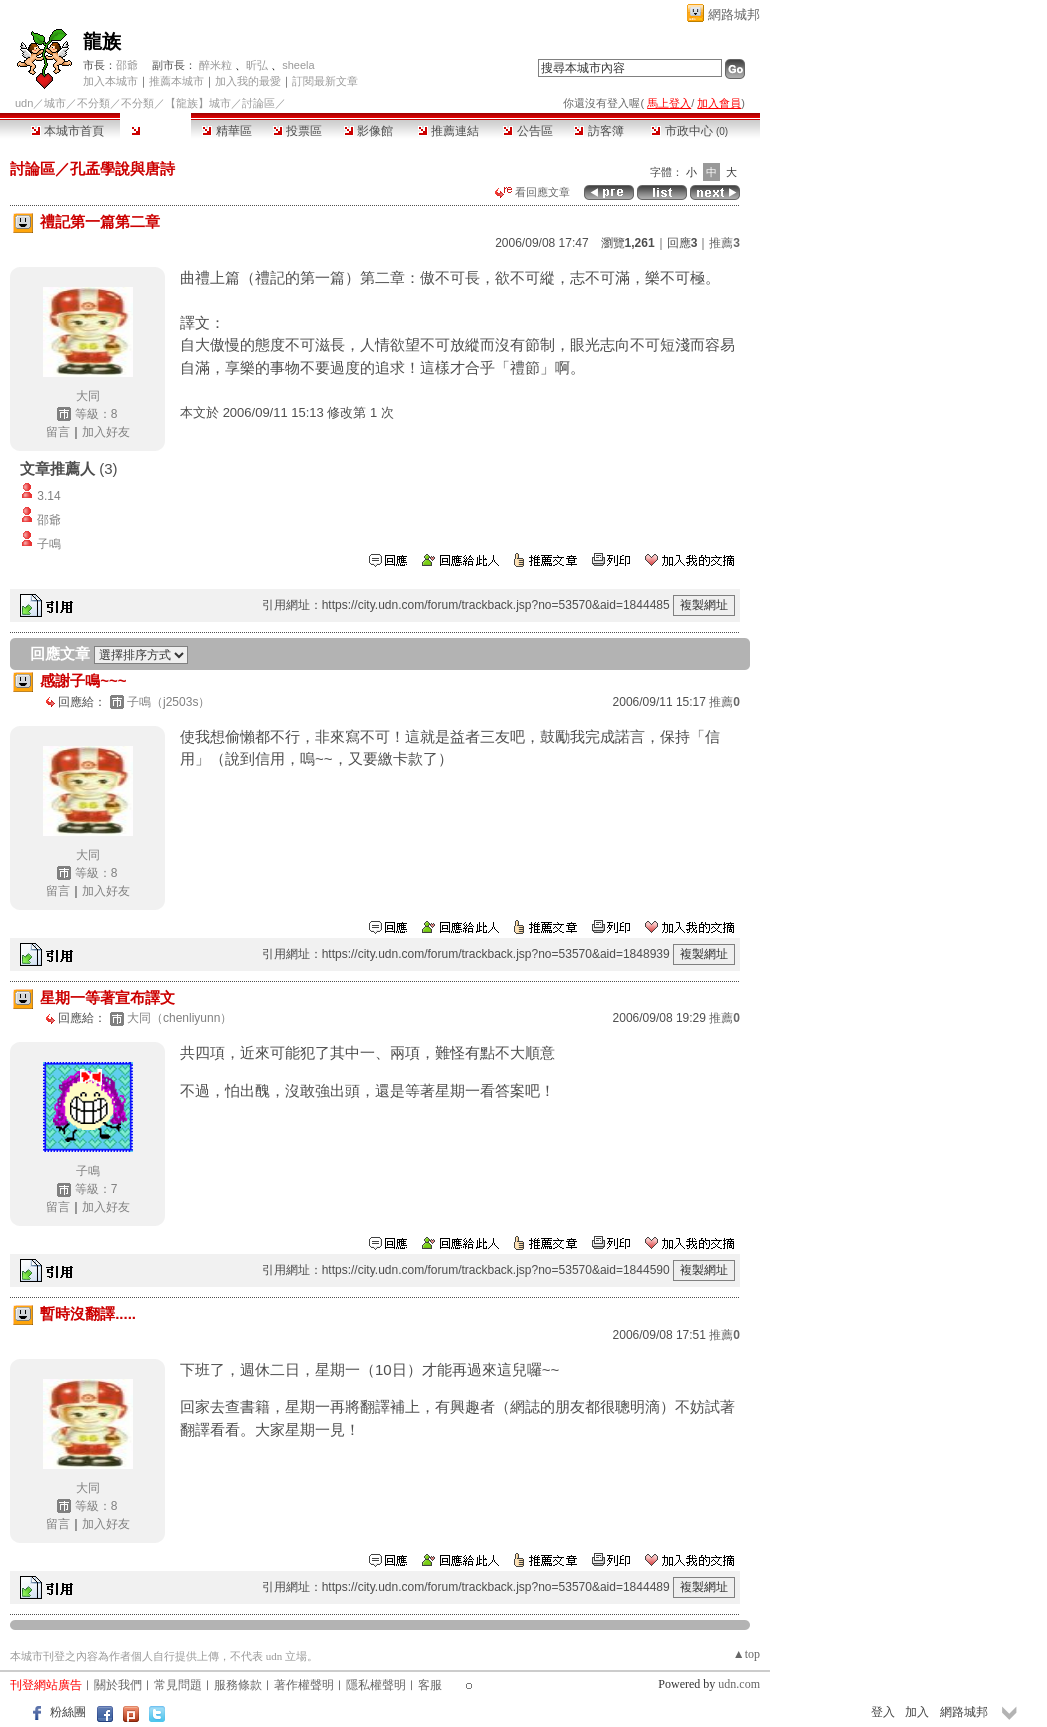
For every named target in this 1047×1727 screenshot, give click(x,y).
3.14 (48, 496)
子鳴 (49, 544)
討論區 (155, 131)
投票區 (297, 131)
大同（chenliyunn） (179, 1018)
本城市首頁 (67, 131)
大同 (88, 396)
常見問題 (178, 1685)
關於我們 (118, 1685)
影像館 (368, 131)
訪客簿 (598, 131)
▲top (746, 1654)
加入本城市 (110, 81)
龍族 (102, 41)
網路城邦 (734, 14)
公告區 (527, 131)
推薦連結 (448, 131)
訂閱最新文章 (325, 81)
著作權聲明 (304, 1685)
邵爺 (127, 65)
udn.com (739, 1684)
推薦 (724, 243)
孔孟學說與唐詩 (122, 168)
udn (24, 103)
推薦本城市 (176, 81)
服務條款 (238, 1685)
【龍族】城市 (198, 103)
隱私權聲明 (376, 1685)
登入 (883, 1712)
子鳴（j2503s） (168, 702)
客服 (430, 1685)
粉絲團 (68, 1712)
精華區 (226, 131)
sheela (298, 65)
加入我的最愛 (248, 81)
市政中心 (689, 131)
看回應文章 (532, 192)
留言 (58, 432)
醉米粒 (215, 65)
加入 (917, 1712)
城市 (55, 103)
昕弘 (257, 65)
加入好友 (106, 432)
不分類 (93, 103)
